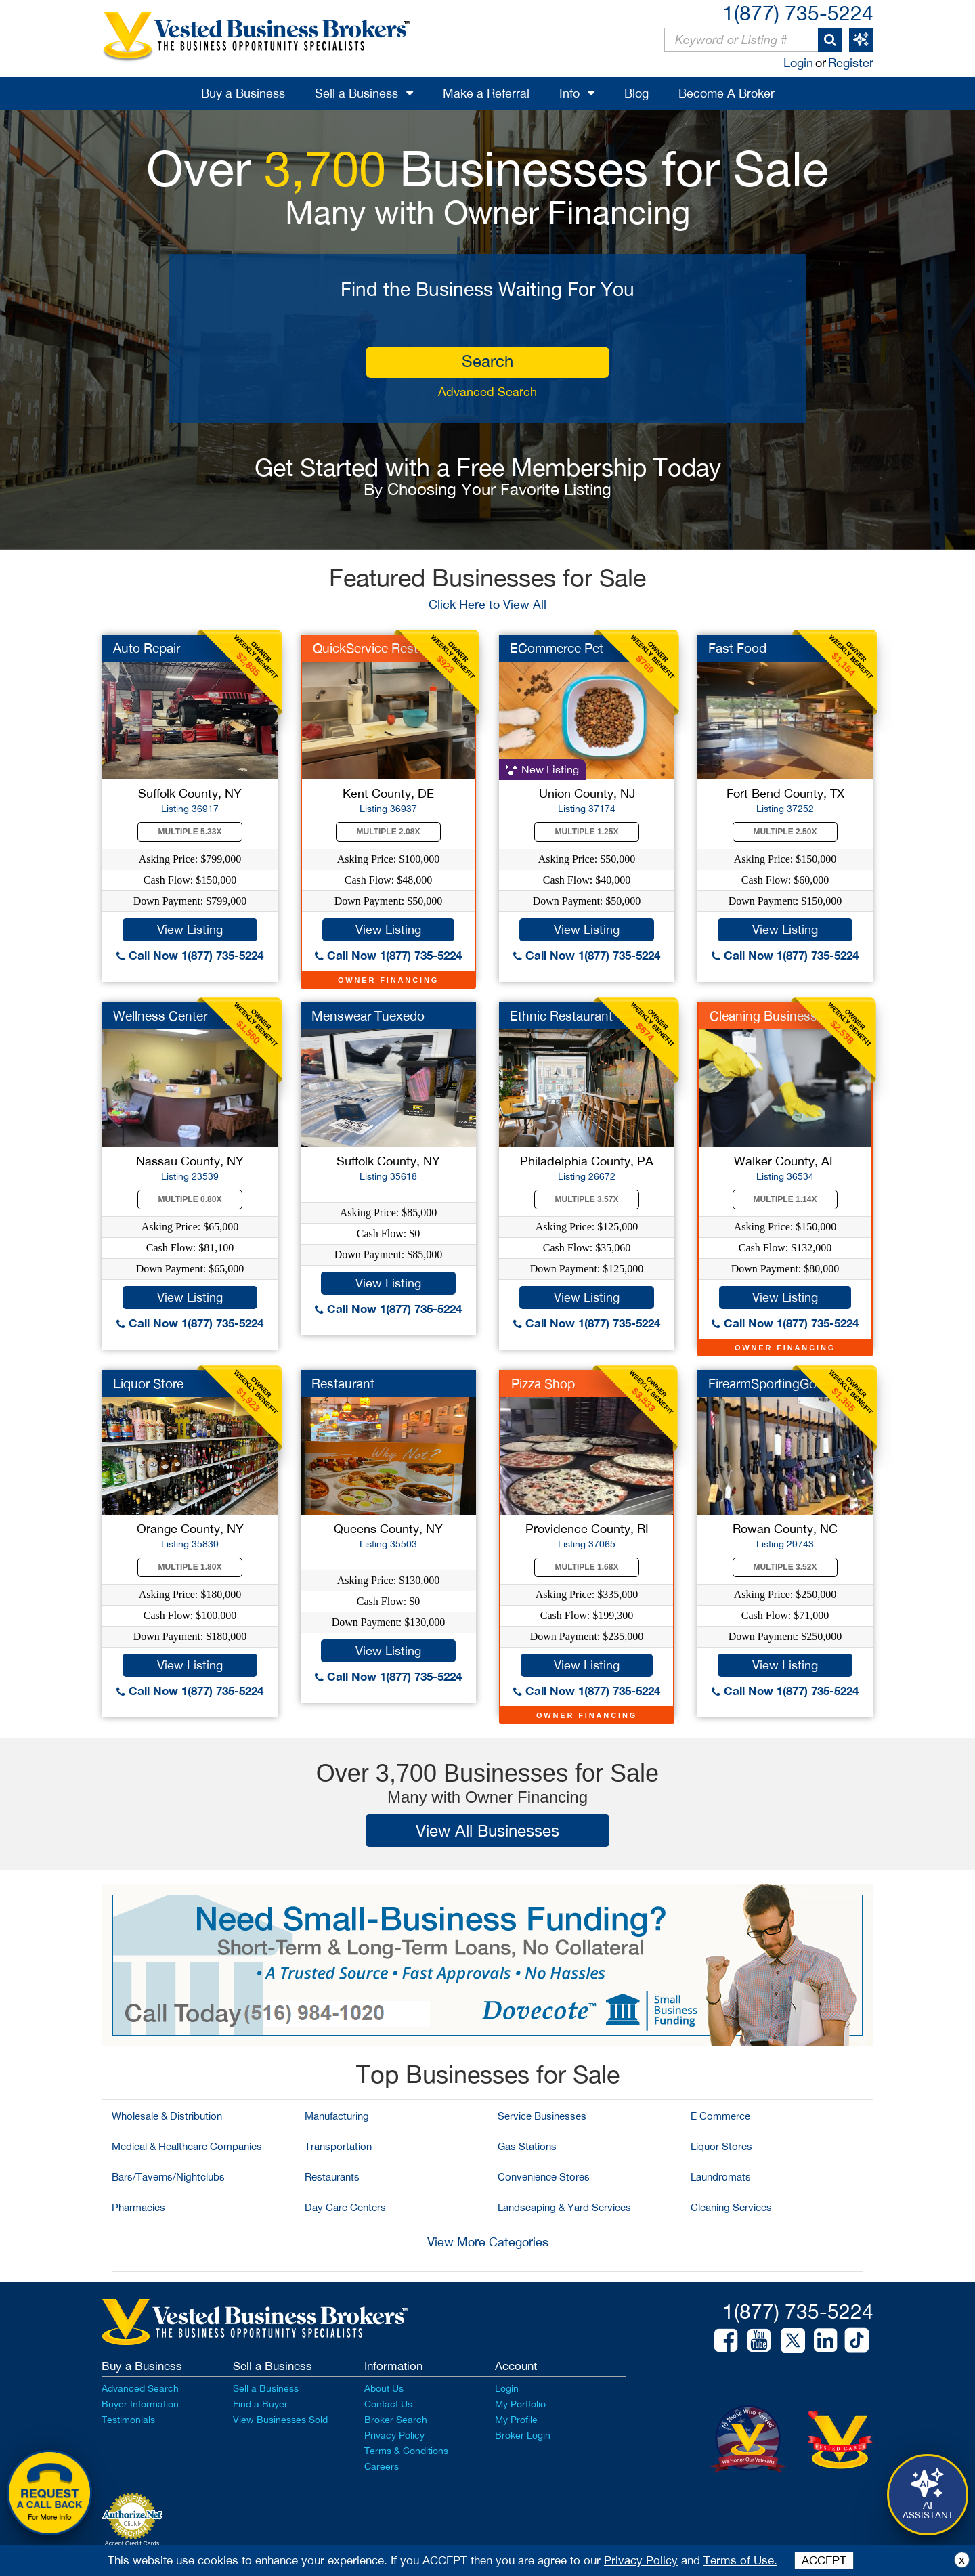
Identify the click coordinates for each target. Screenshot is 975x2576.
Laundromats (721, 2177)
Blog (636, 93)
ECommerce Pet (556, 648)
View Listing (190, 929)
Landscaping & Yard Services (564, 2207)
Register (850, 63)
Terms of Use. (740, 2560)
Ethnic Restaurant (561, 1015)
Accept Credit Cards (132, 2543)
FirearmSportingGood (769, 1383)
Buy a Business (243, 93)
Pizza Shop (543, 1383)
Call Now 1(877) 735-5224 (189, 955)
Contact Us (388, 2404)
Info (569, 93)
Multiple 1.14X (785, 1199)
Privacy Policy (394, 2435)
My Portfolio (520, 2404)
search (487, 360)
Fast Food (737, 648)
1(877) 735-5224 (797, 12)
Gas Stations (527, 2146)
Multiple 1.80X (190, 1567)
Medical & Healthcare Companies (187, 2146)
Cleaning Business (763, 1015)
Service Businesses (542, 2116)
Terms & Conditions (406, 2450)
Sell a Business (356, 93)
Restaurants (332, 2177)
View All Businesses (487, 1830)
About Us (384, 2388)
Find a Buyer (260, 2404)
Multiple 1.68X (587, 1567)
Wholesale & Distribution (167, 2116)
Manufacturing (337, 2116)
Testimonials (128, 2419)
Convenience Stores (544, 2177)
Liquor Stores (721, 2146)
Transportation (338, 2146)
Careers (381, 2466)
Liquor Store (148, 1383)
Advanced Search (487, 392)
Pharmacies (138, 2207)
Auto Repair (146, 648)
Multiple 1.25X (587, 831)
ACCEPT (824, 2560)
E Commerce (720, 2116)
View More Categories (487, 2242)
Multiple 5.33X (190, 831)
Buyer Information (140, 2404)
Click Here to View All (487, 604)
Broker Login (522, 2435)
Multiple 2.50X (785, 831)
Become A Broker (726, 93)
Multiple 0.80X (190, 1199)
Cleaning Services (731, 2207)
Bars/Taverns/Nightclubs (168, 2177)
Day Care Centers (345, 2207)
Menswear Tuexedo (368, 1015)
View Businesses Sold (280, 2419)
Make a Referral (486, 93)
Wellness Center (160, 1015)
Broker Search (395, 2419)
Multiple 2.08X (388, 831)
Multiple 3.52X (785, 1567)
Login (798, 63)
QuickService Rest (365, 648)
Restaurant (342, 1383)
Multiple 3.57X (587, 1199)
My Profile (516, 2419)
